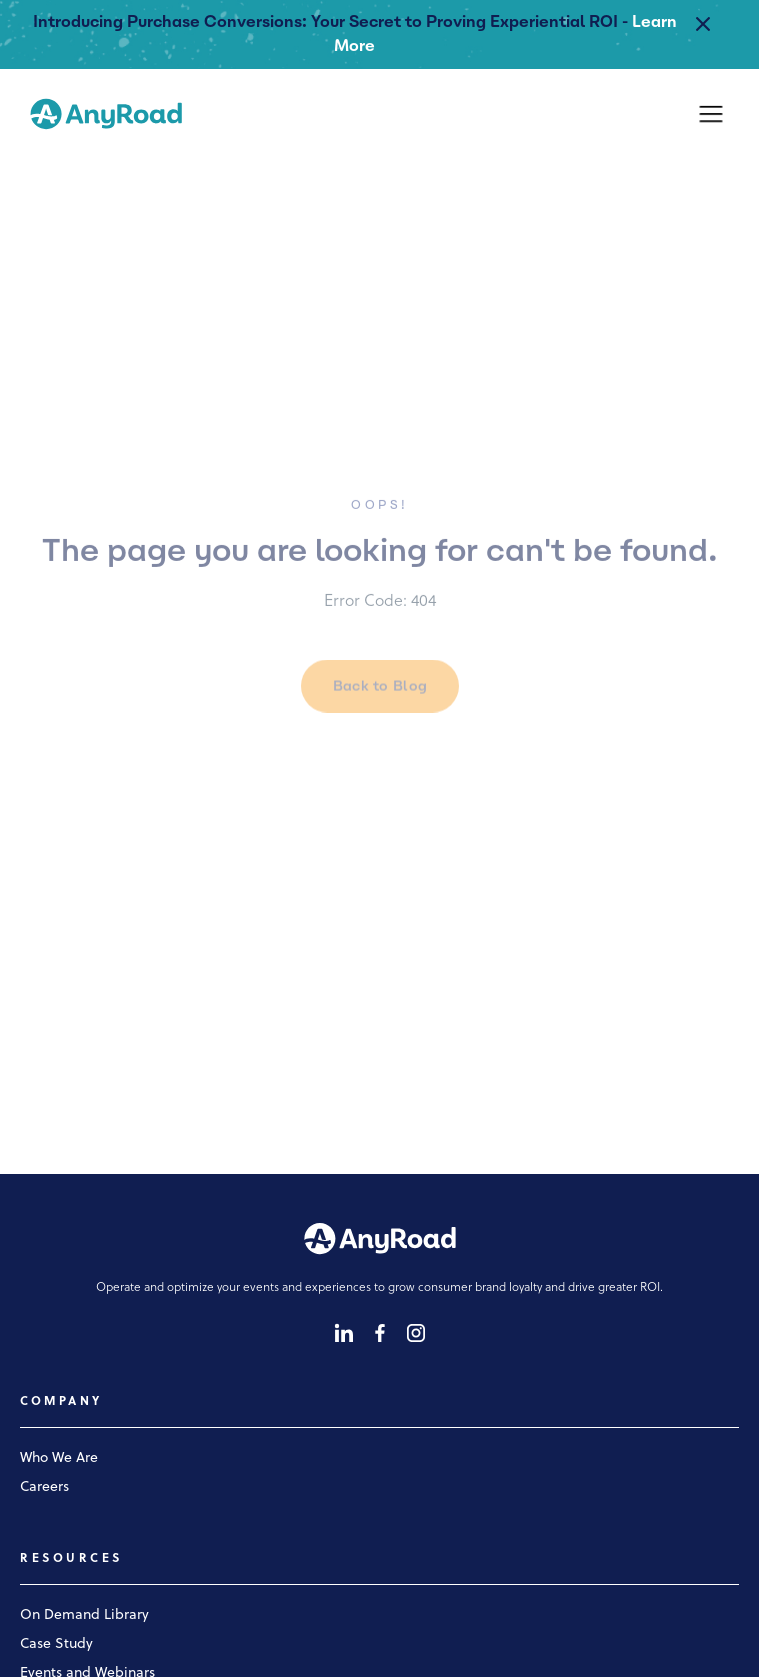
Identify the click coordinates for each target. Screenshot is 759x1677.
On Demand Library (84, 1615)
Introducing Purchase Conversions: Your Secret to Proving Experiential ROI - (330, 21)
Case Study (56, 1644)
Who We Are (59, 1458)
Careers (44, 1487)
